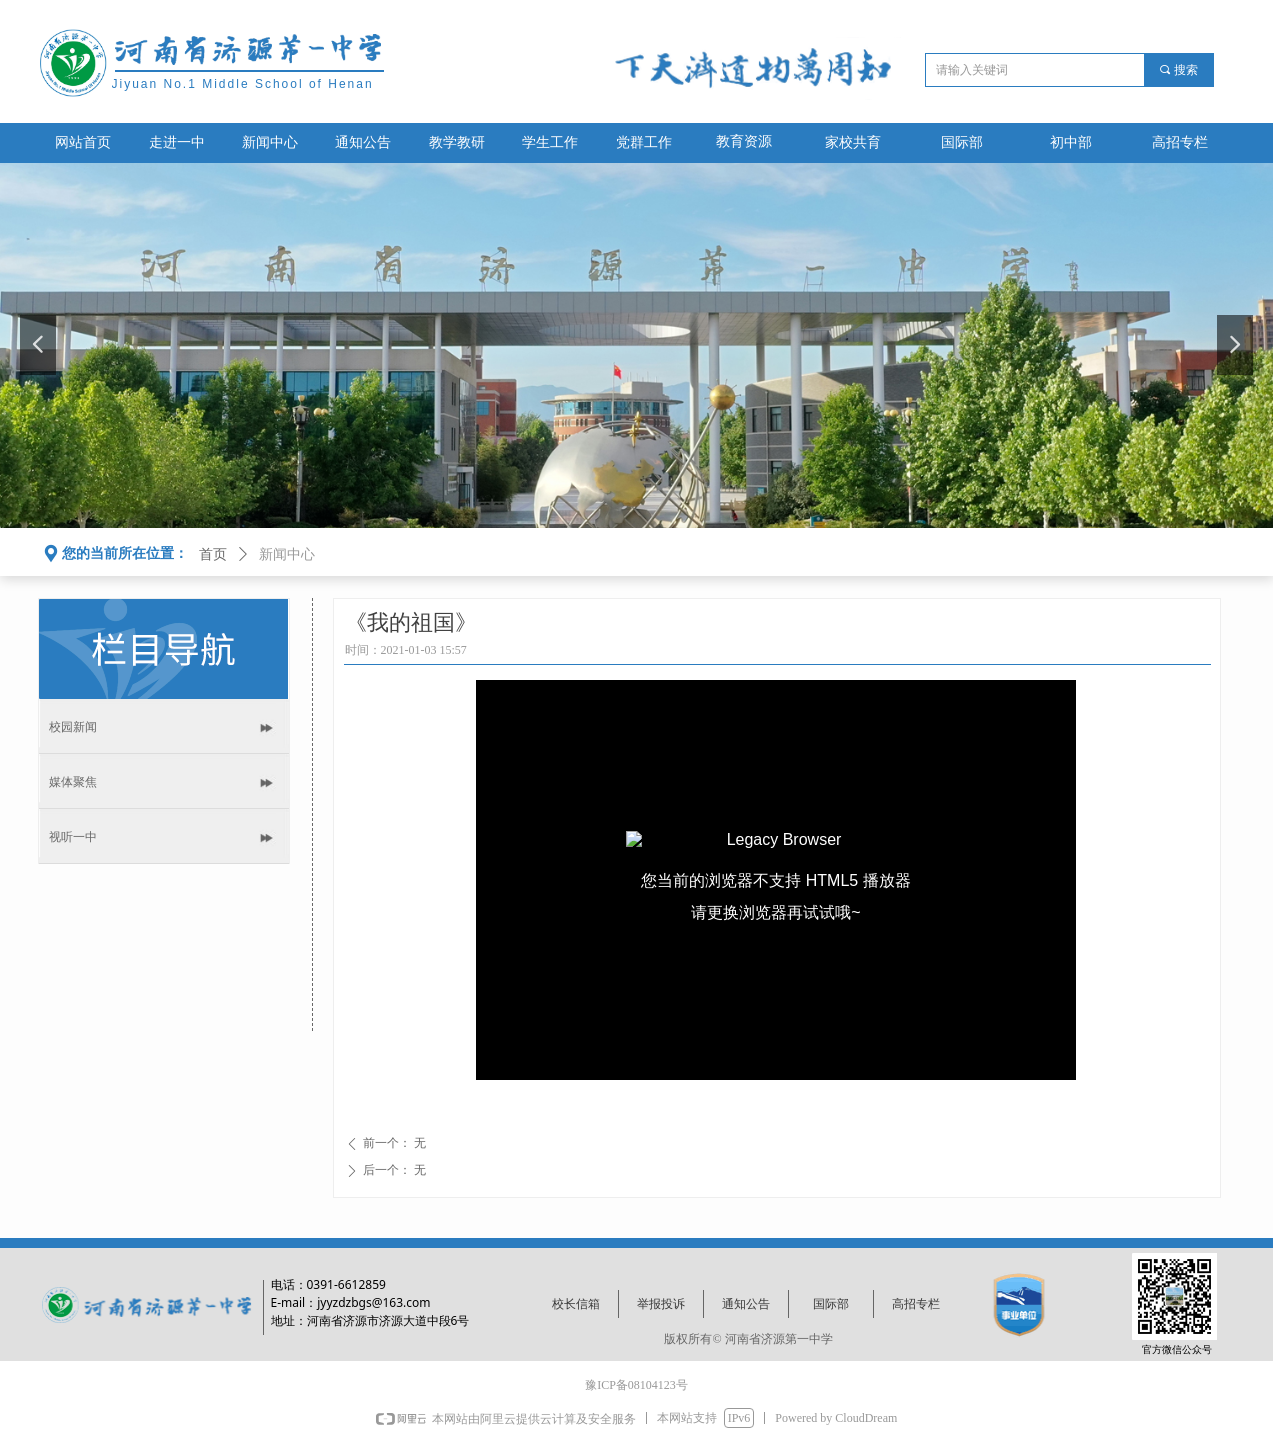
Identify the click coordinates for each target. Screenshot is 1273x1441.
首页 (213, 554)
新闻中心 (287, 554)
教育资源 (744, 141)
